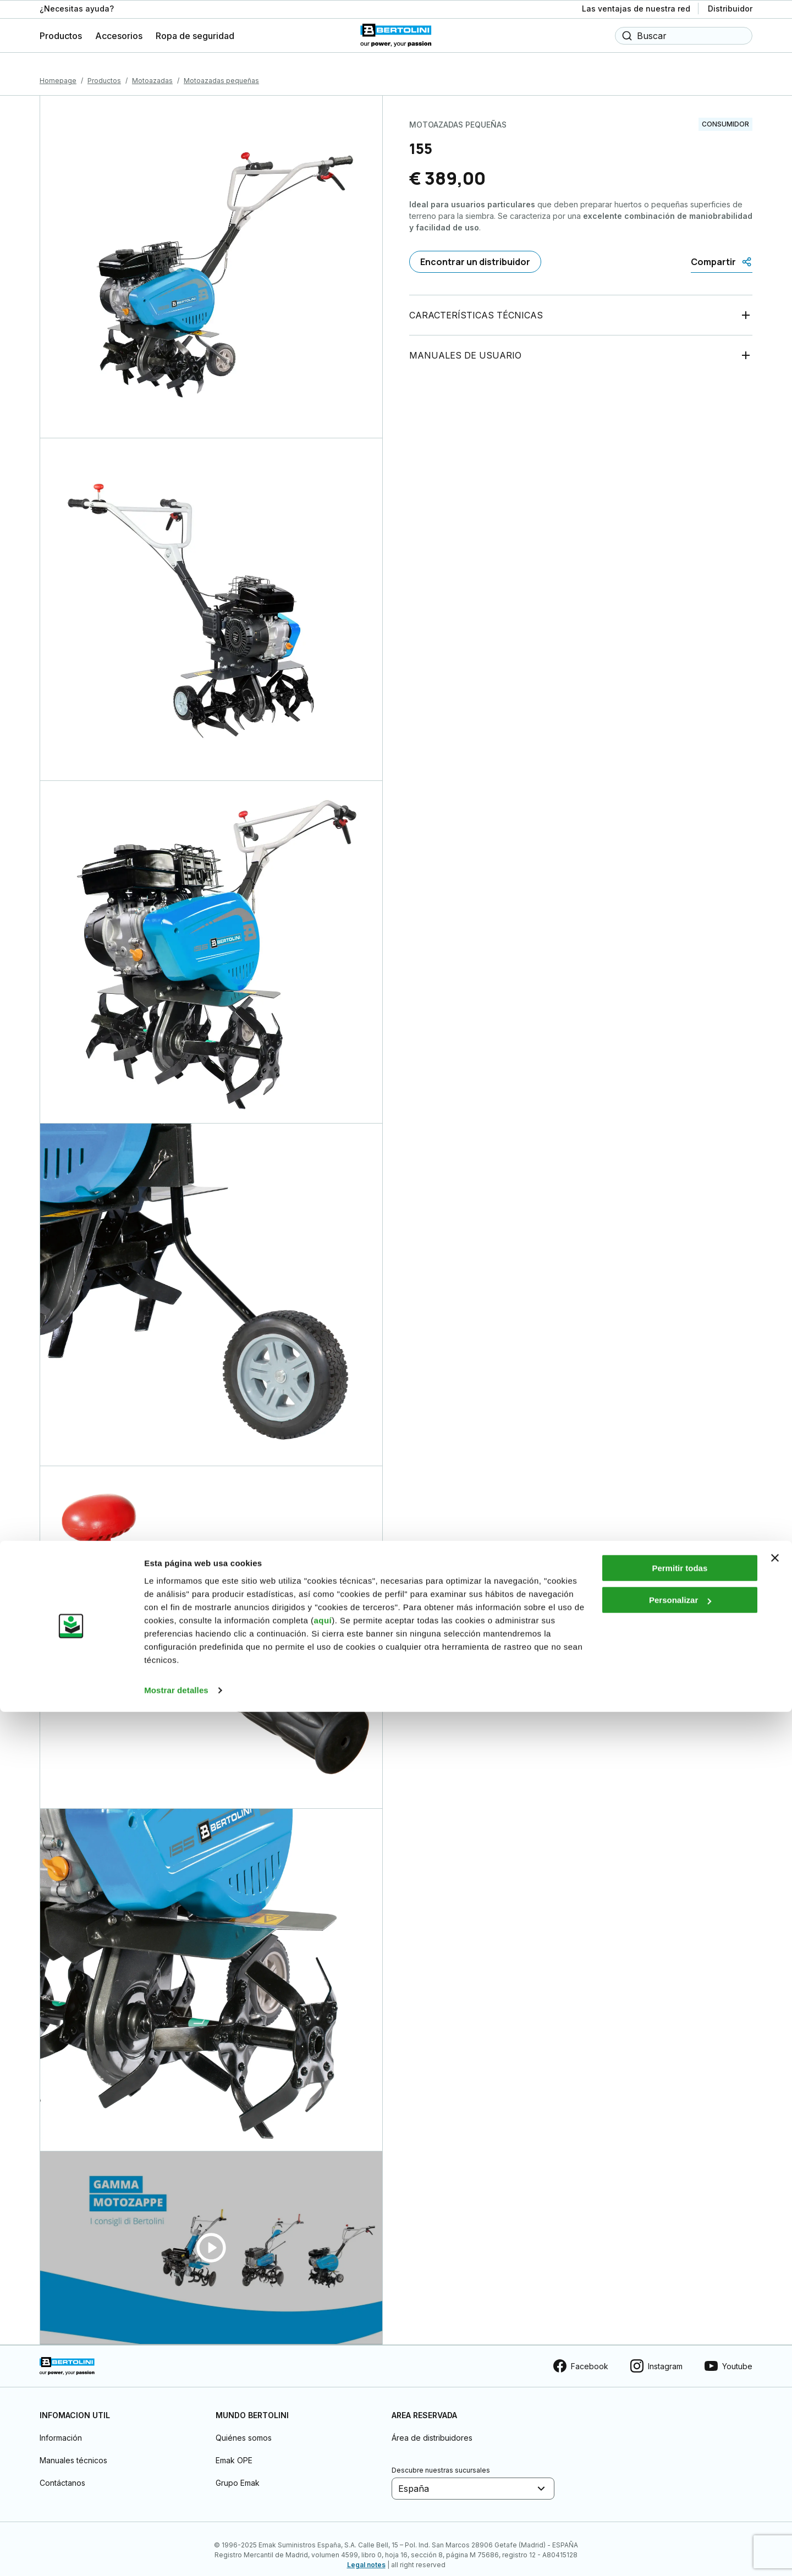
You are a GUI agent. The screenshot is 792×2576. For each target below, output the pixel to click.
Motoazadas (152, 68)
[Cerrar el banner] (775, 2422)
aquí (323, 2484)
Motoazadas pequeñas (221, 68)
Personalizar (680, 2464)
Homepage (58, 68)
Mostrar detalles (176, 2554)
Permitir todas (679, 2432)
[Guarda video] (211, 2235)
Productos (104, 68)
